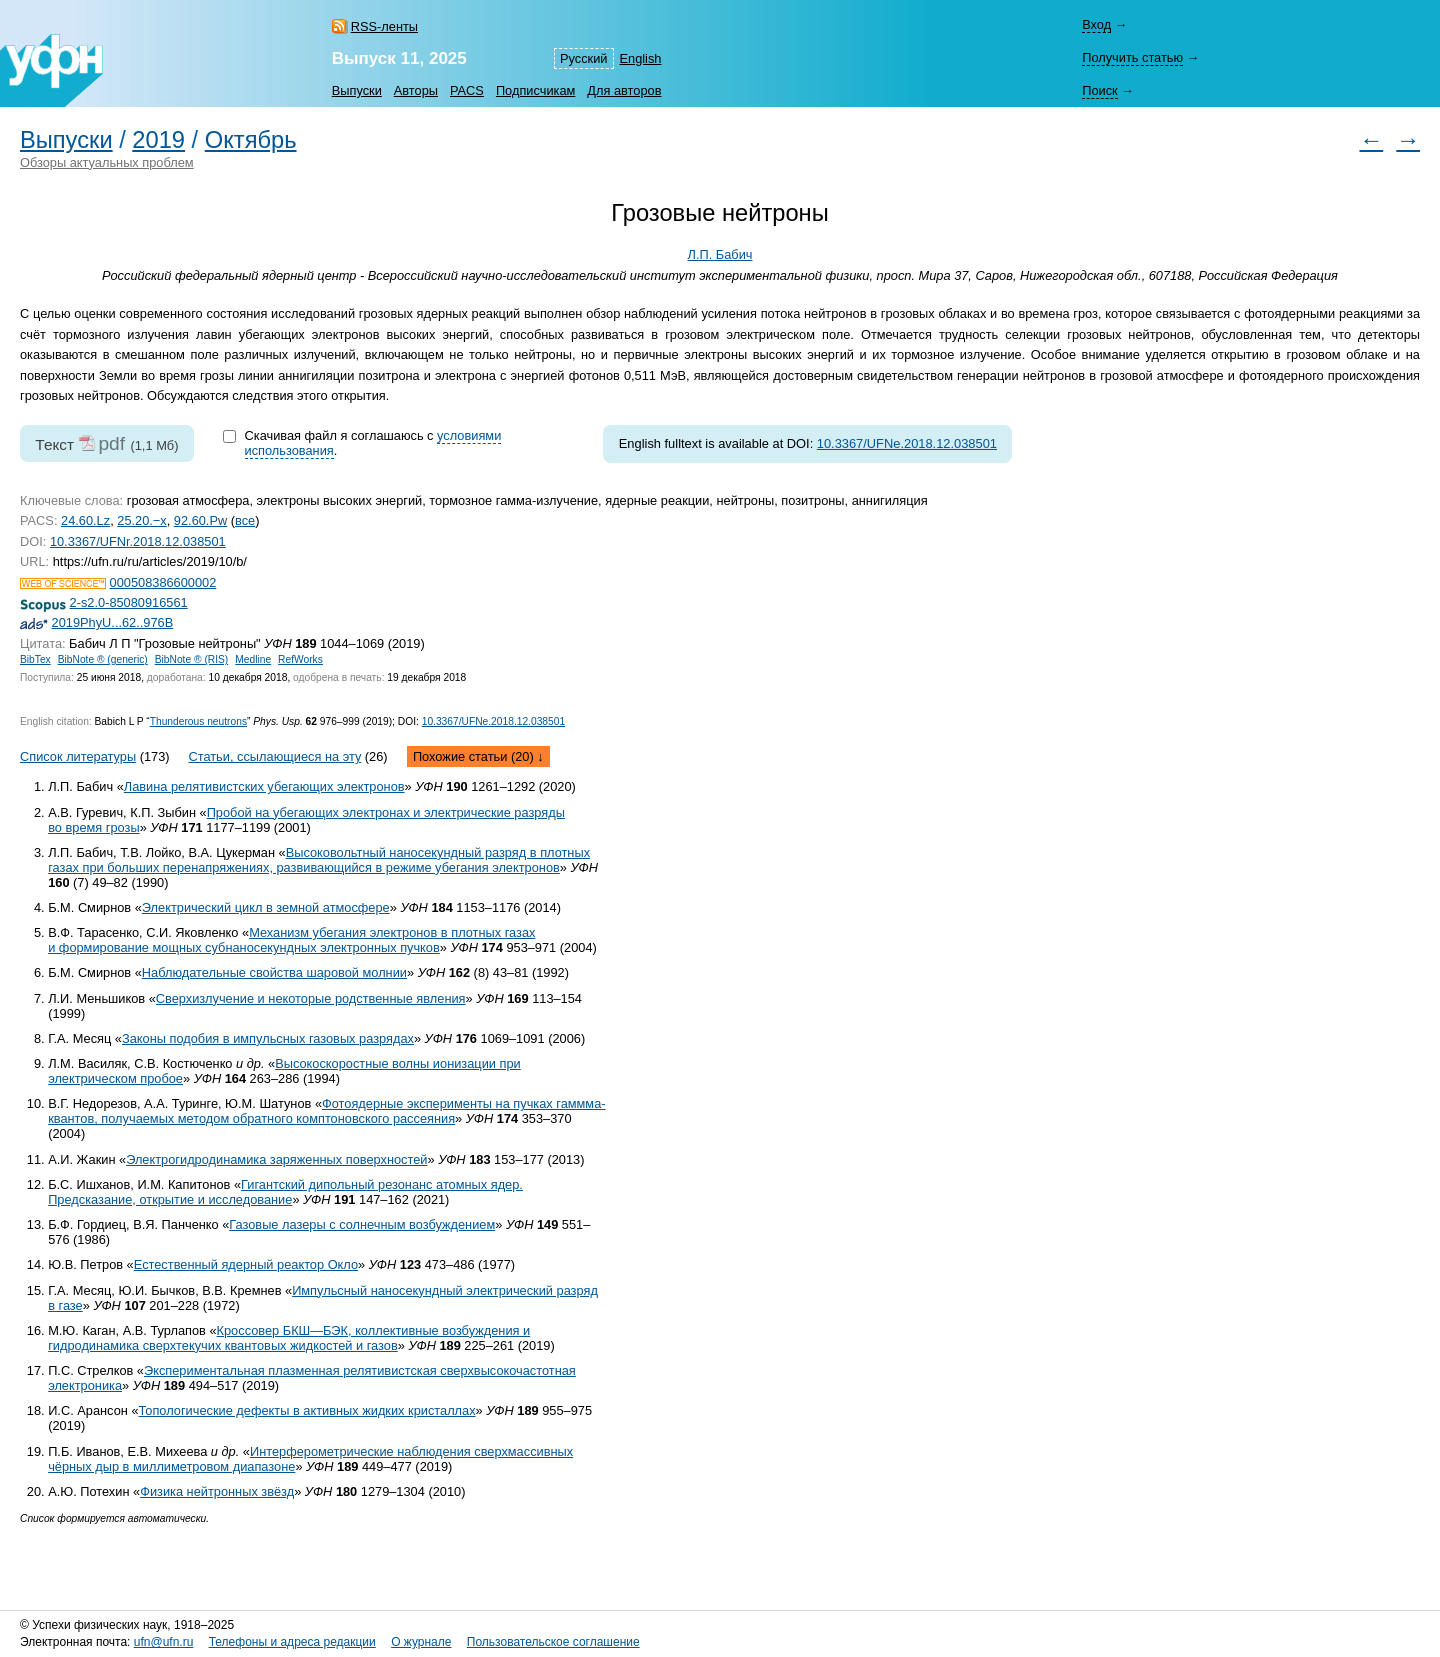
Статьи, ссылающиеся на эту (274, 756)
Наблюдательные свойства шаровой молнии (274, 972)
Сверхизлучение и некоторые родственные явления (311, 998)
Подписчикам (535, 90)
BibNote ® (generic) (103, 659)
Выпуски (357, 90)
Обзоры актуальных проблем (107, 162)
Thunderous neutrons (198, 721)
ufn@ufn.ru (164, 1642)
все (245, 520)
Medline (253, 659)
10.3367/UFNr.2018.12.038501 (138, 541)
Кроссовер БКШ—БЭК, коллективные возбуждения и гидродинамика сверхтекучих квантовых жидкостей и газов (289, 1338)
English (641, 58)
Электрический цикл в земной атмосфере (266, 907)
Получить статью (1132, 57)
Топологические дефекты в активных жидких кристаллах (307, 1410)
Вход (1096, 24)
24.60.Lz (85, 520)
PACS (467, 90)
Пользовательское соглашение (553, 1642)
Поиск (1099, 90)
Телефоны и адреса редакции (292, 1642)
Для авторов (624, 90)
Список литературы (78, 756)
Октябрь (251, 140)
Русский (583, 58)
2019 (158, 140)
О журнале (421, 1642)
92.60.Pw (200, 520)
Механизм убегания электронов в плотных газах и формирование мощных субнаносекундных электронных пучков (291, 940)
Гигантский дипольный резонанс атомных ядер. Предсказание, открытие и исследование (285, 1192)
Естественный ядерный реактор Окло (246, 1264)
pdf (111, 443)
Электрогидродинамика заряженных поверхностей (276, 1159)
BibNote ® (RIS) (192, 659)
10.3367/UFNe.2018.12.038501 (907, 443)
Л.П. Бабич (720, 254)
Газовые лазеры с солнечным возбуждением (362, 1224)
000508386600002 (163, 582)
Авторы (416, 90)
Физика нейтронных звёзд (217, 1491)
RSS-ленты (384, 26)
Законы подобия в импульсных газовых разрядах (268, 1038)
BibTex (35, 659)
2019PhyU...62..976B (113, 622)
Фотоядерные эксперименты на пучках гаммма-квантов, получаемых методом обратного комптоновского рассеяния (326, 1111)
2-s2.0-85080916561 (129, 602)
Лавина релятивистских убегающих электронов (264, 786)
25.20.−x (141, 520)
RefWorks (300, 659)
